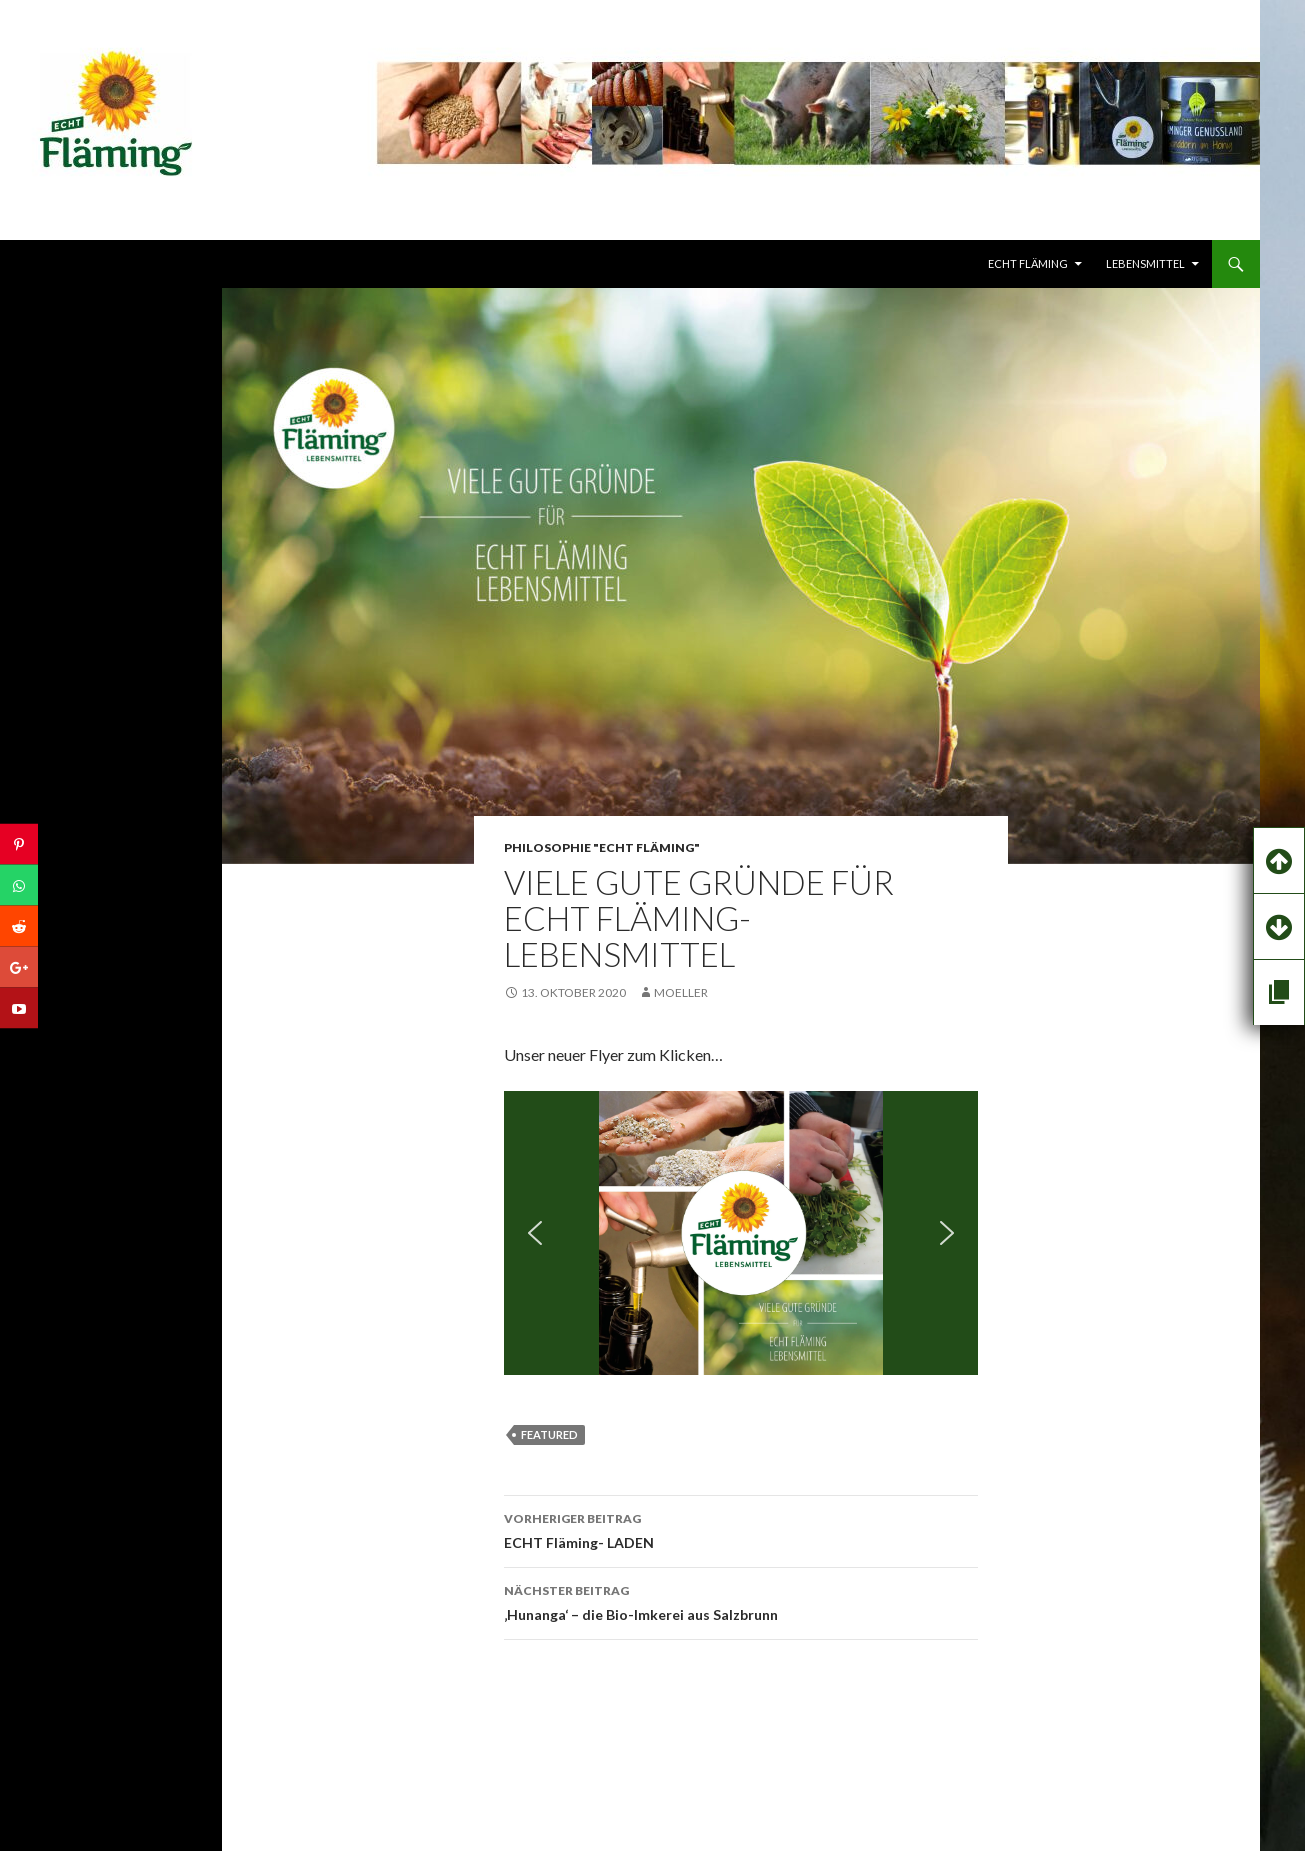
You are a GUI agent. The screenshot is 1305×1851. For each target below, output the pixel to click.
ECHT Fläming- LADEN (741, 1529)
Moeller (681, 992)
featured (549, 1434)
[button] (535, 1233)
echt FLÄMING (1028, 263)
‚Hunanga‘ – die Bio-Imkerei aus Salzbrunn (741, 1601)
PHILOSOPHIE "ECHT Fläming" (602, 847)
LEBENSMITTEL (1145, 263)
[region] (741, 1233)
